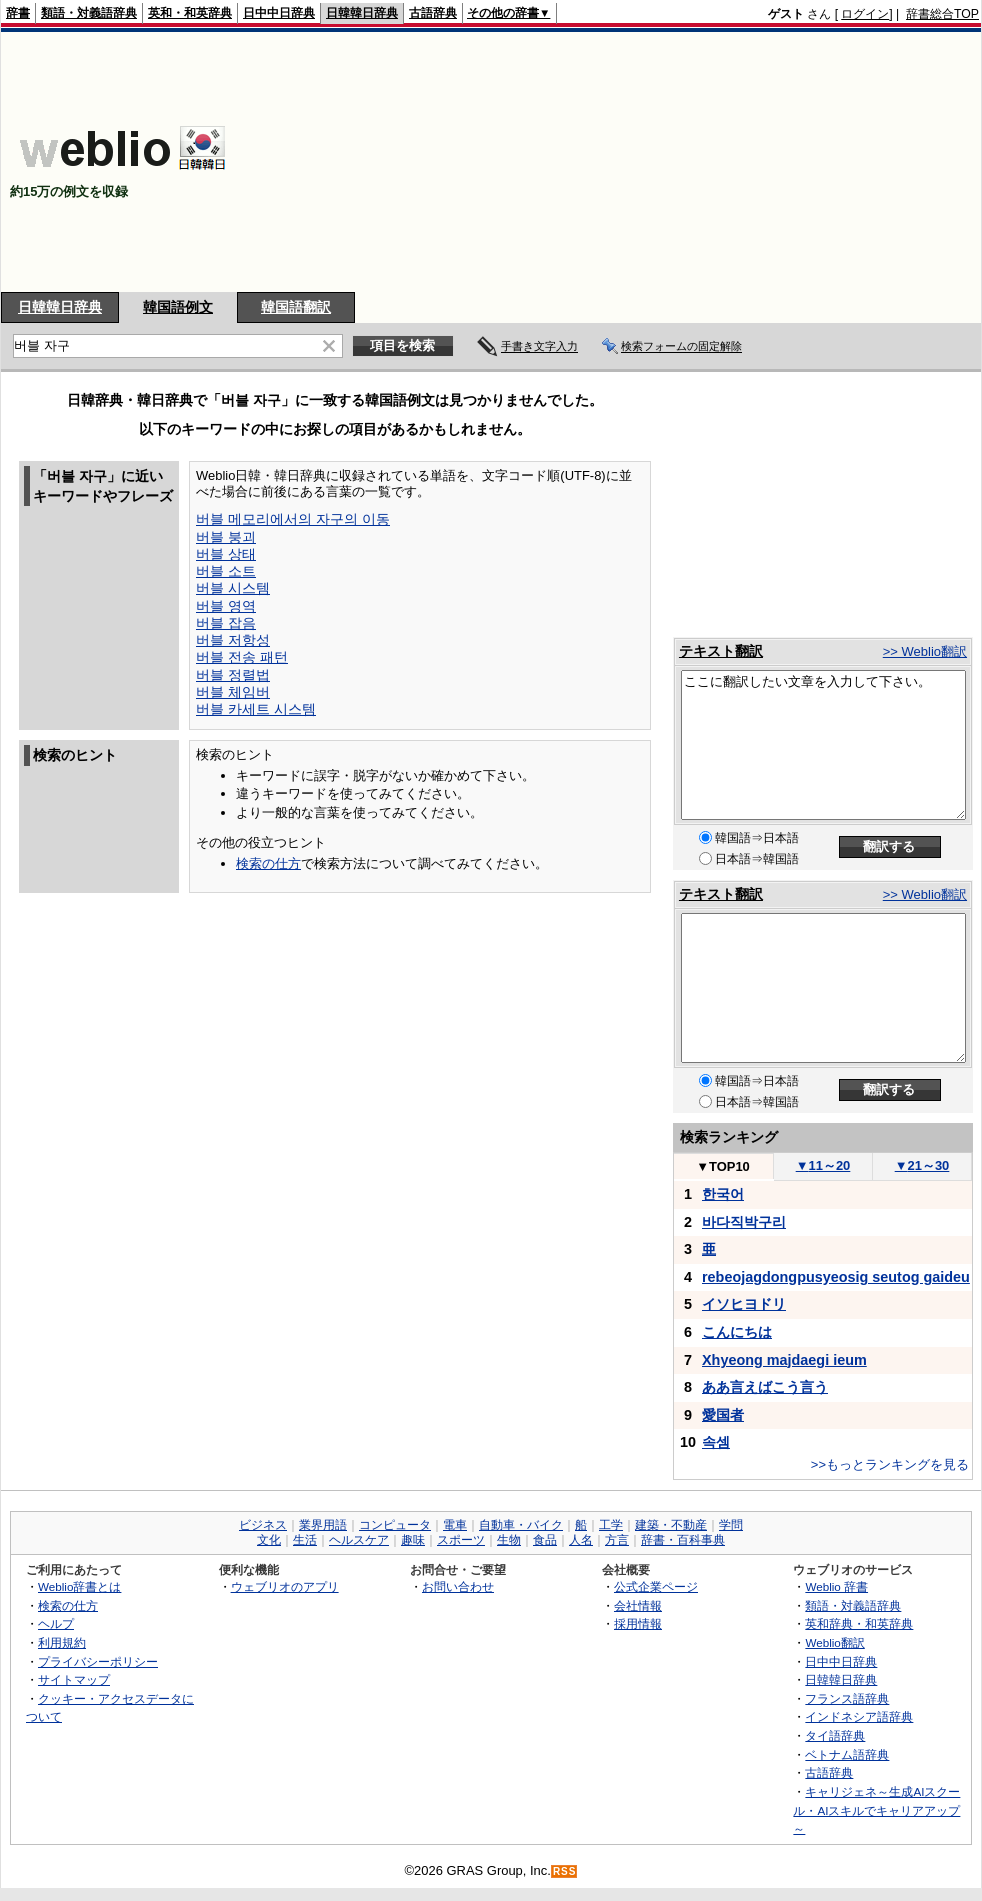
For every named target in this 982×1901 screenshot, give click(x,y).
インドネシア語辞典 (859, 1716)
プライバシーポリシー (98, 1661)
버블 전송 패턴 (242, 657)
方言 (617, 1540)
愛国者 (723, 1415)
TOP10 (723, 1166)
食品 (545, 1540)
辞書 (18, 13)
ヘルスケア (359, 1540)
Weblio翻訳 (834, 1642)
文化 (269, 1540)
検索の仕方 (268, 863)
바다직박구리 (744, 1222)
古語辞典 (433, 13)
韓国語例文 (178, 307)
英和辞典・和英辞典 (859, 1623)
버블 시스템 (233, 588)
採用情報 (638, 1623)
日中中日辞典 (279, 13)
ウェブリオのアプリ (285, 1586)
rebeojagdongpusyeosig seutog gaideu (836, 1277)
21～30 (922, 1165)
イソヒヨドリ (744, 1304)
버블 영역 (226, 606)
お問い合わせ (458, 1586)
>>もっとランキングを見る (890, 1464)
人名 (581, 1540)
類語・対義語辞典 (89, 13)
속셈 (716, 1442)
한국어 (723, 1194)
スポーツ (461, 1540)
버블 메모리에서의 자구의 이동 (293, 519)
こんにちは (737, 1332)
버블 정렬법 (233, 675)
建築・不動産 (671, 1525)
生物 (509, 1540)
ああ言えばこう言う (765, 1387)
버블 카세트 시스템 (256, 709)
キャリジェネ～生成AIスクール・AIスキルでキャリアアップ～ (876, 1810)
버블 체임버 (233, 692)
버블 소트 (226, 571)
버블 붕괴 (226, 537)
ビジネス (263, 1525)
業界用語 (323, 1525)
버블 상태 (226, 554)
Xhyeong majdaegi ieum (784, 1360)
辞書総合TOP (942, 14)
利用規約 (62, 1642)
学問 (731, 1525)
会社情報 (638, 1605)
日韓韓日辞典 (362, 13)
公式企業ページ (656, 1586)
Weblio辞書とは (79, 1586)
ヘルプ (56, 1623)
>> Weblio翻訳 (925, 651)
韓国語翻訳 (296, 307)
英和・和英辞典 (190, 13)
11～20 (823, 1165)
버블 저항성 (233, 640)
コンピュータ (395, 1525)
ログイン (865, 14)
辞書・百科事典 (683, 1540)
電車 (455, 1525)
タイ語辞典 (835, 1735)
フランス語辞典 (847, 1698)
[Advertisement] (820, 162)
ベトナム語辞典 (847, 1754)
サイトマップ (74, 1679)
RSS (565, 1871)
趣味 (413, 1540)
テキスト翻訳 (721, 651)
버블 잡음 (226, 623)
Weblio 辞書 (836, 1586)
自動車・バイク (521, 1525)
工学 (611, 1525)
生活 (305, 1540)
